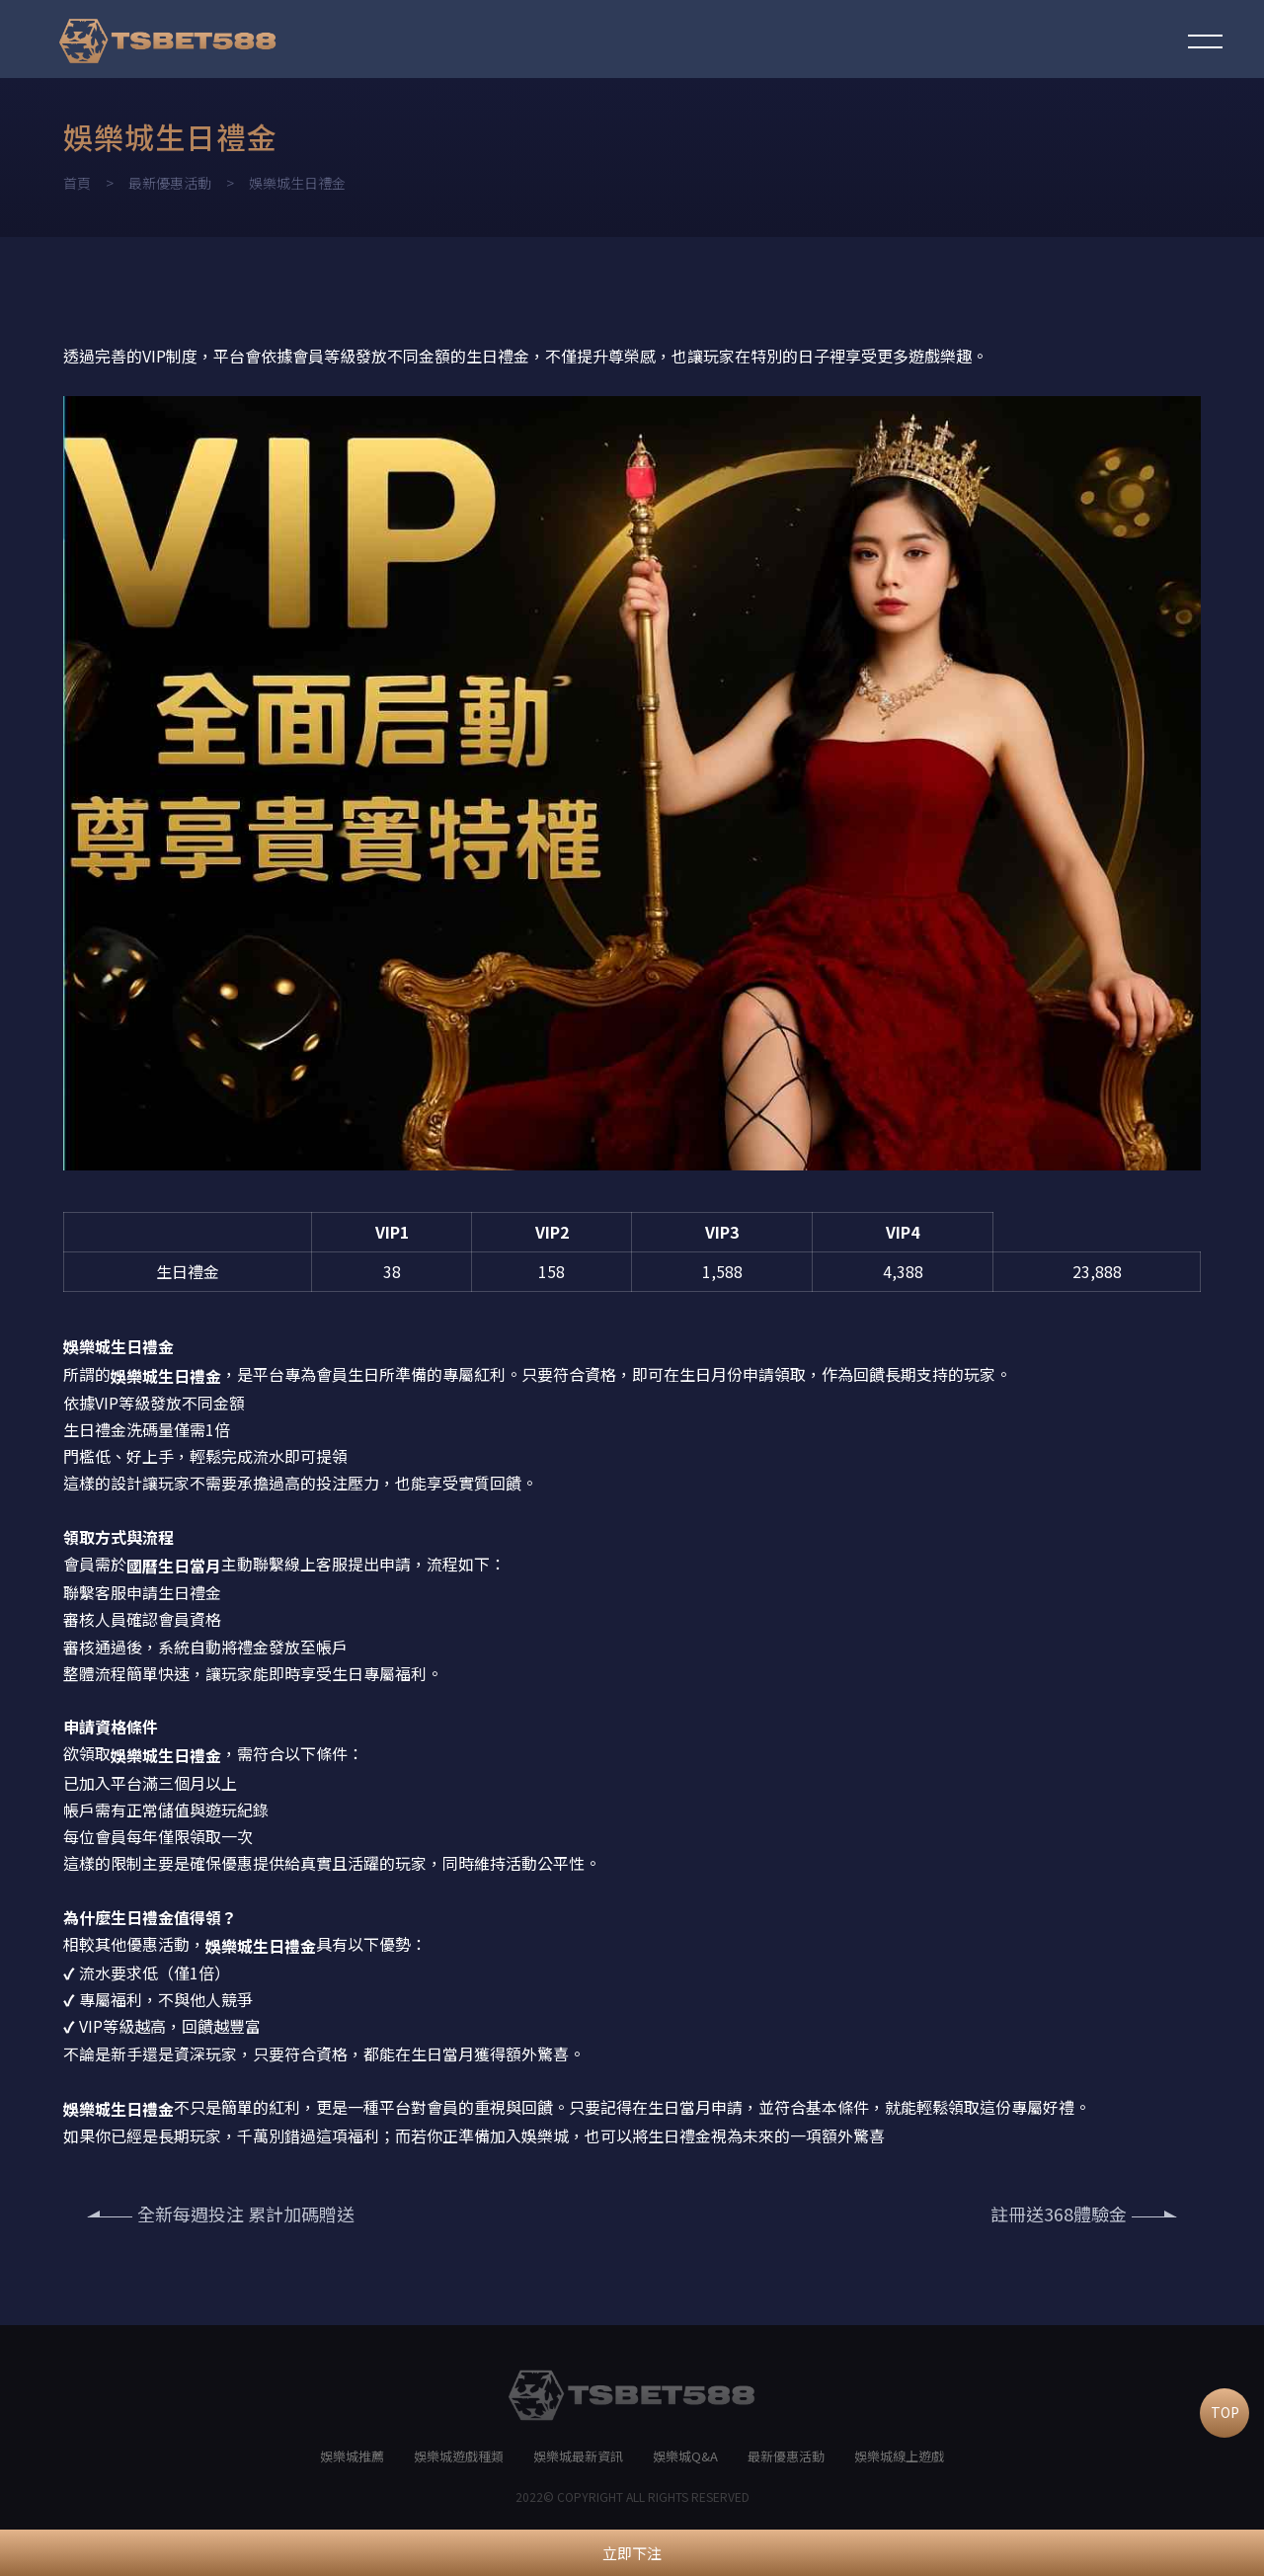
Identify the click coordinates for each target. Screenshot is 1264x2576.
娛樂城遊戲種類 (459, 2456)
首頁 (77, 183)
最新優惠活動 (169, 183)
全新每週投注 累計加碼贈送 (221, 2213)
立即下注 (632, 2552)
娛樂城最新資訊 (578, 2456)
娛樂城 (229, 1946)
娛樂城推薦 (352, 2456)
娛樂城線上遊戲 (899, 2456)
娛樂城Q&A (685, 2456)
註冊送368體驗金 (1083, 2213)
